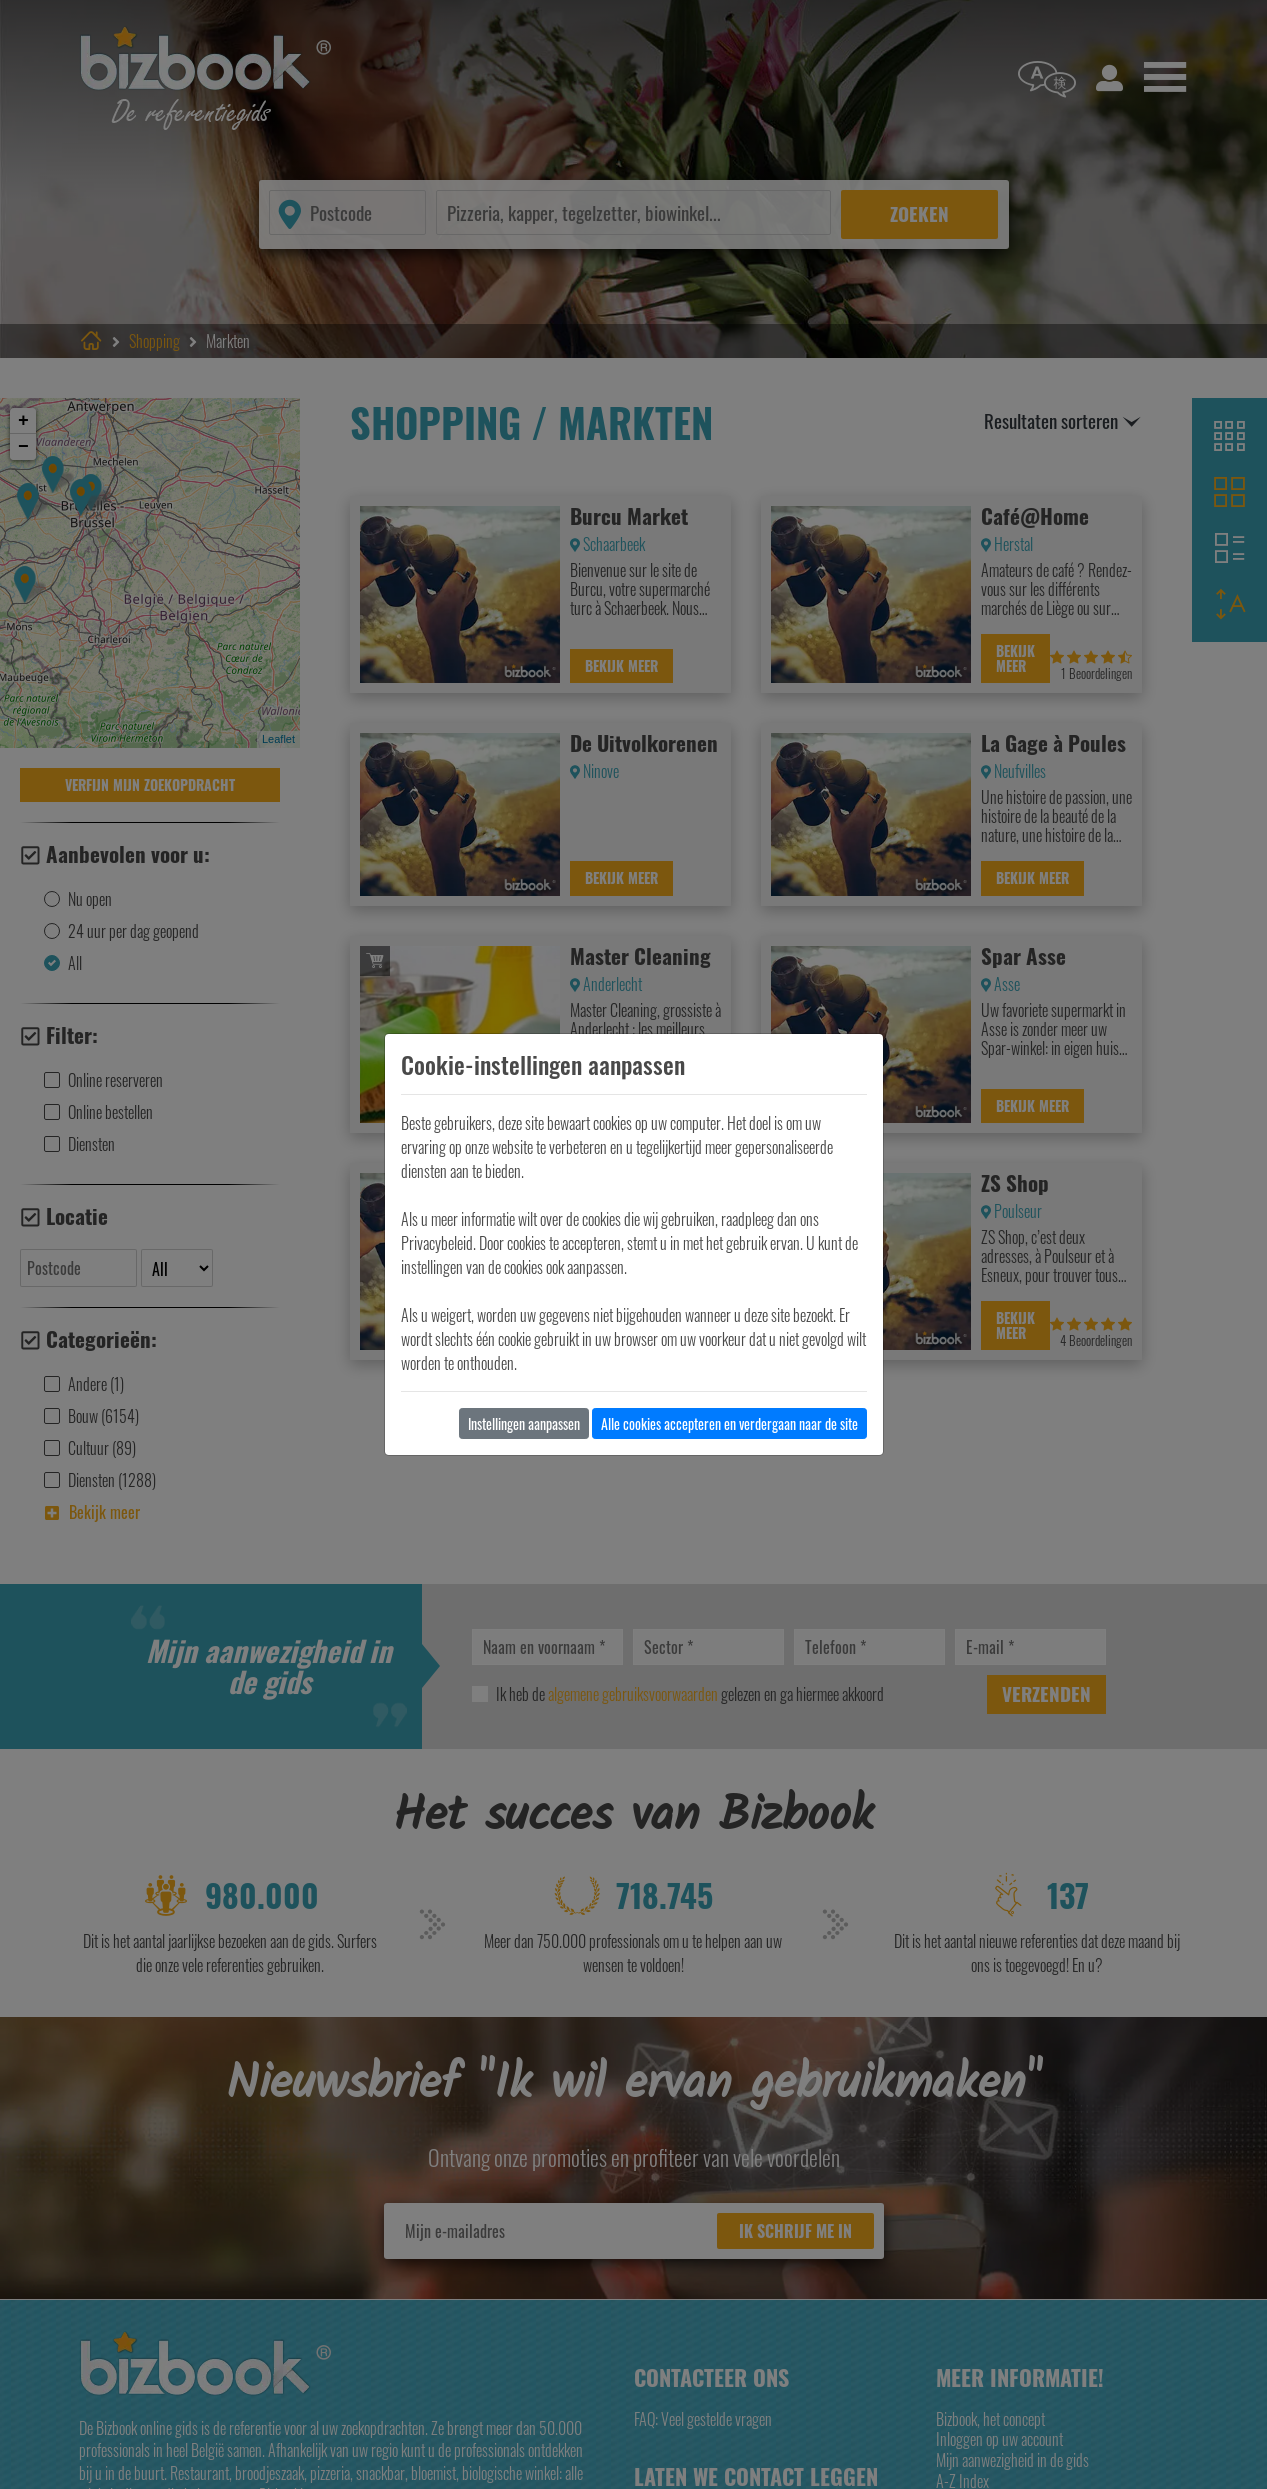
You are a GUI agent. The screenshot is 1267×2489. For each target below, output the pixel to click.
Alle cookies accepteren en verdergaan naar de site (729, 1423)
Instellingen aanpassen (524, 1423)
